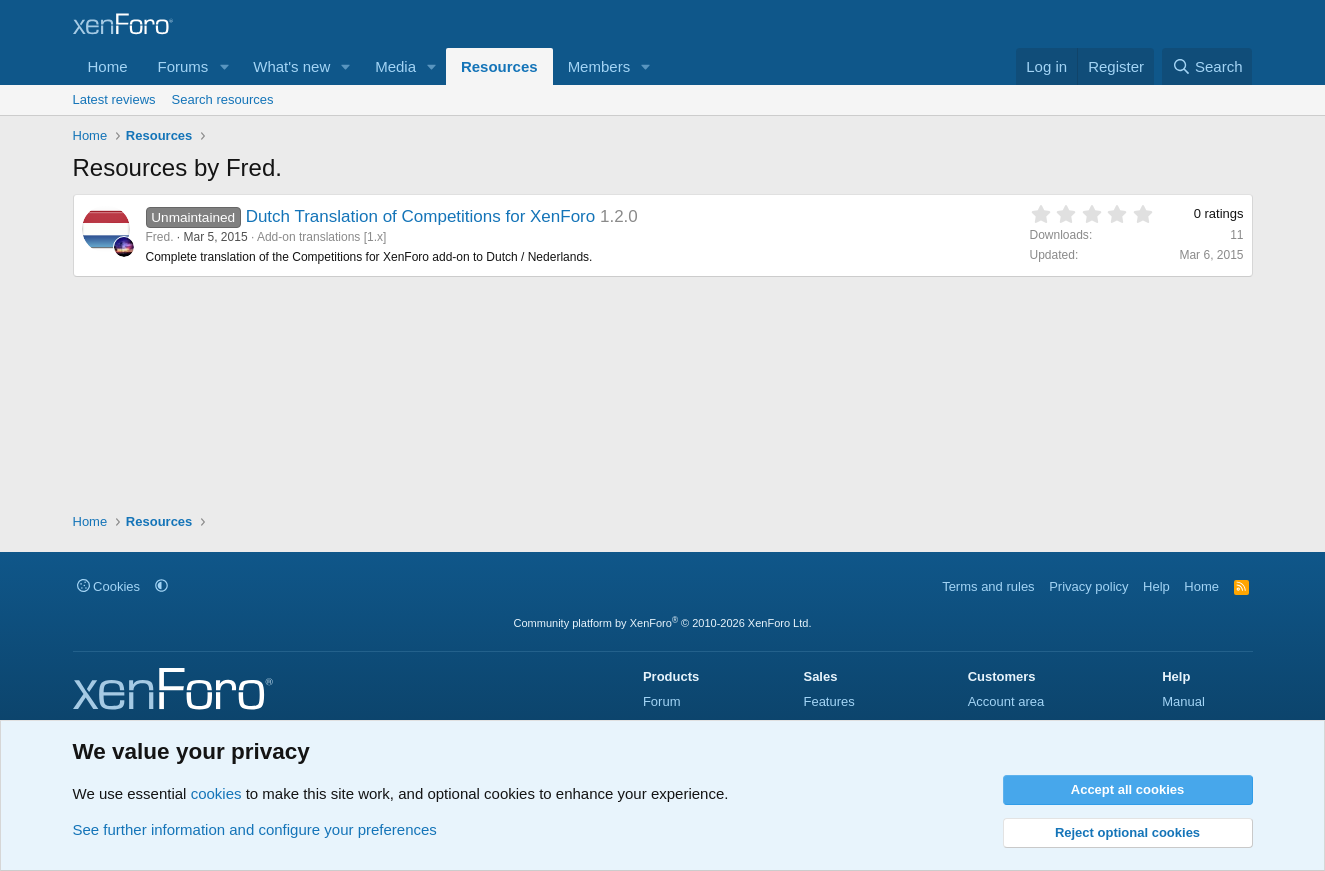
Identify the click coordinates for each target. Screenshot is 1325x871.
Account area (1006, 701)
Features (828, 701)
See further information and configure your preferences (255, 829)
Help (1156, 586)
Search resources (223, 99)
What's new (291, 66)
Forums (183, 66)
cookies (216, 793)
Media (395, 66)
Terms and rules (988, 586)
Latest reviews (114, 99)
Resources (499, 66)
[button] (224, 66)
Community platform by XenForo (663, 623)
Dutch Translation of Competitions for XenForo (421, 216)
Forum (662, 701)
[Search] (1207, 66)
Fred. (160, 237)
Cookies (109, 586)
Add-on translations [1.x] (321, 237)
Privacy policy (1088, 586)
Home (108, 66)
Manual (1183, 701)
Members (599, 66)
